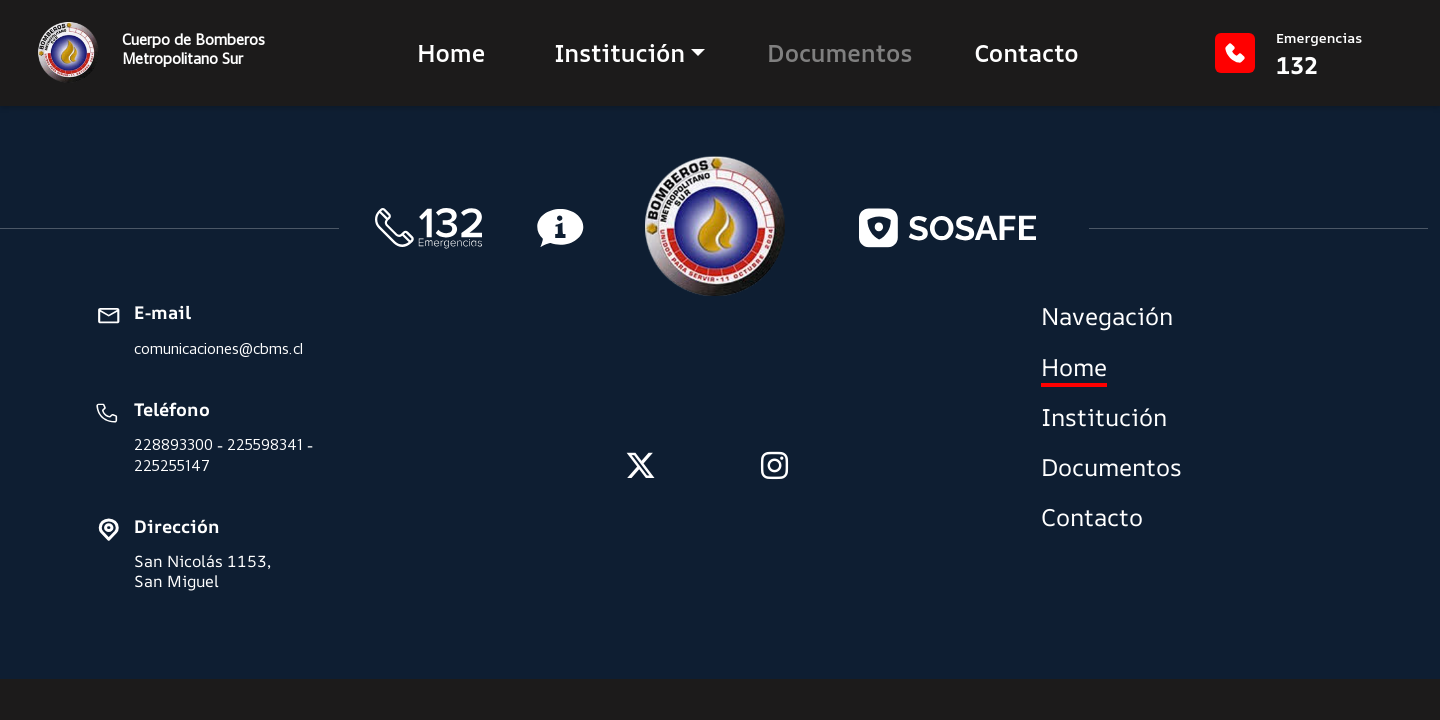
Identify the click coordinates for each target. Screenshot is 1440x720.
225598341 (265, 444)
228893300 (173, 444)
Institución (619, 53)
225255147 (172, 465)
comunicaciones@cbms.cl (218, 348)
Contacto (1026, 53)
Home (451, 53)
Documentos (839, 53)
